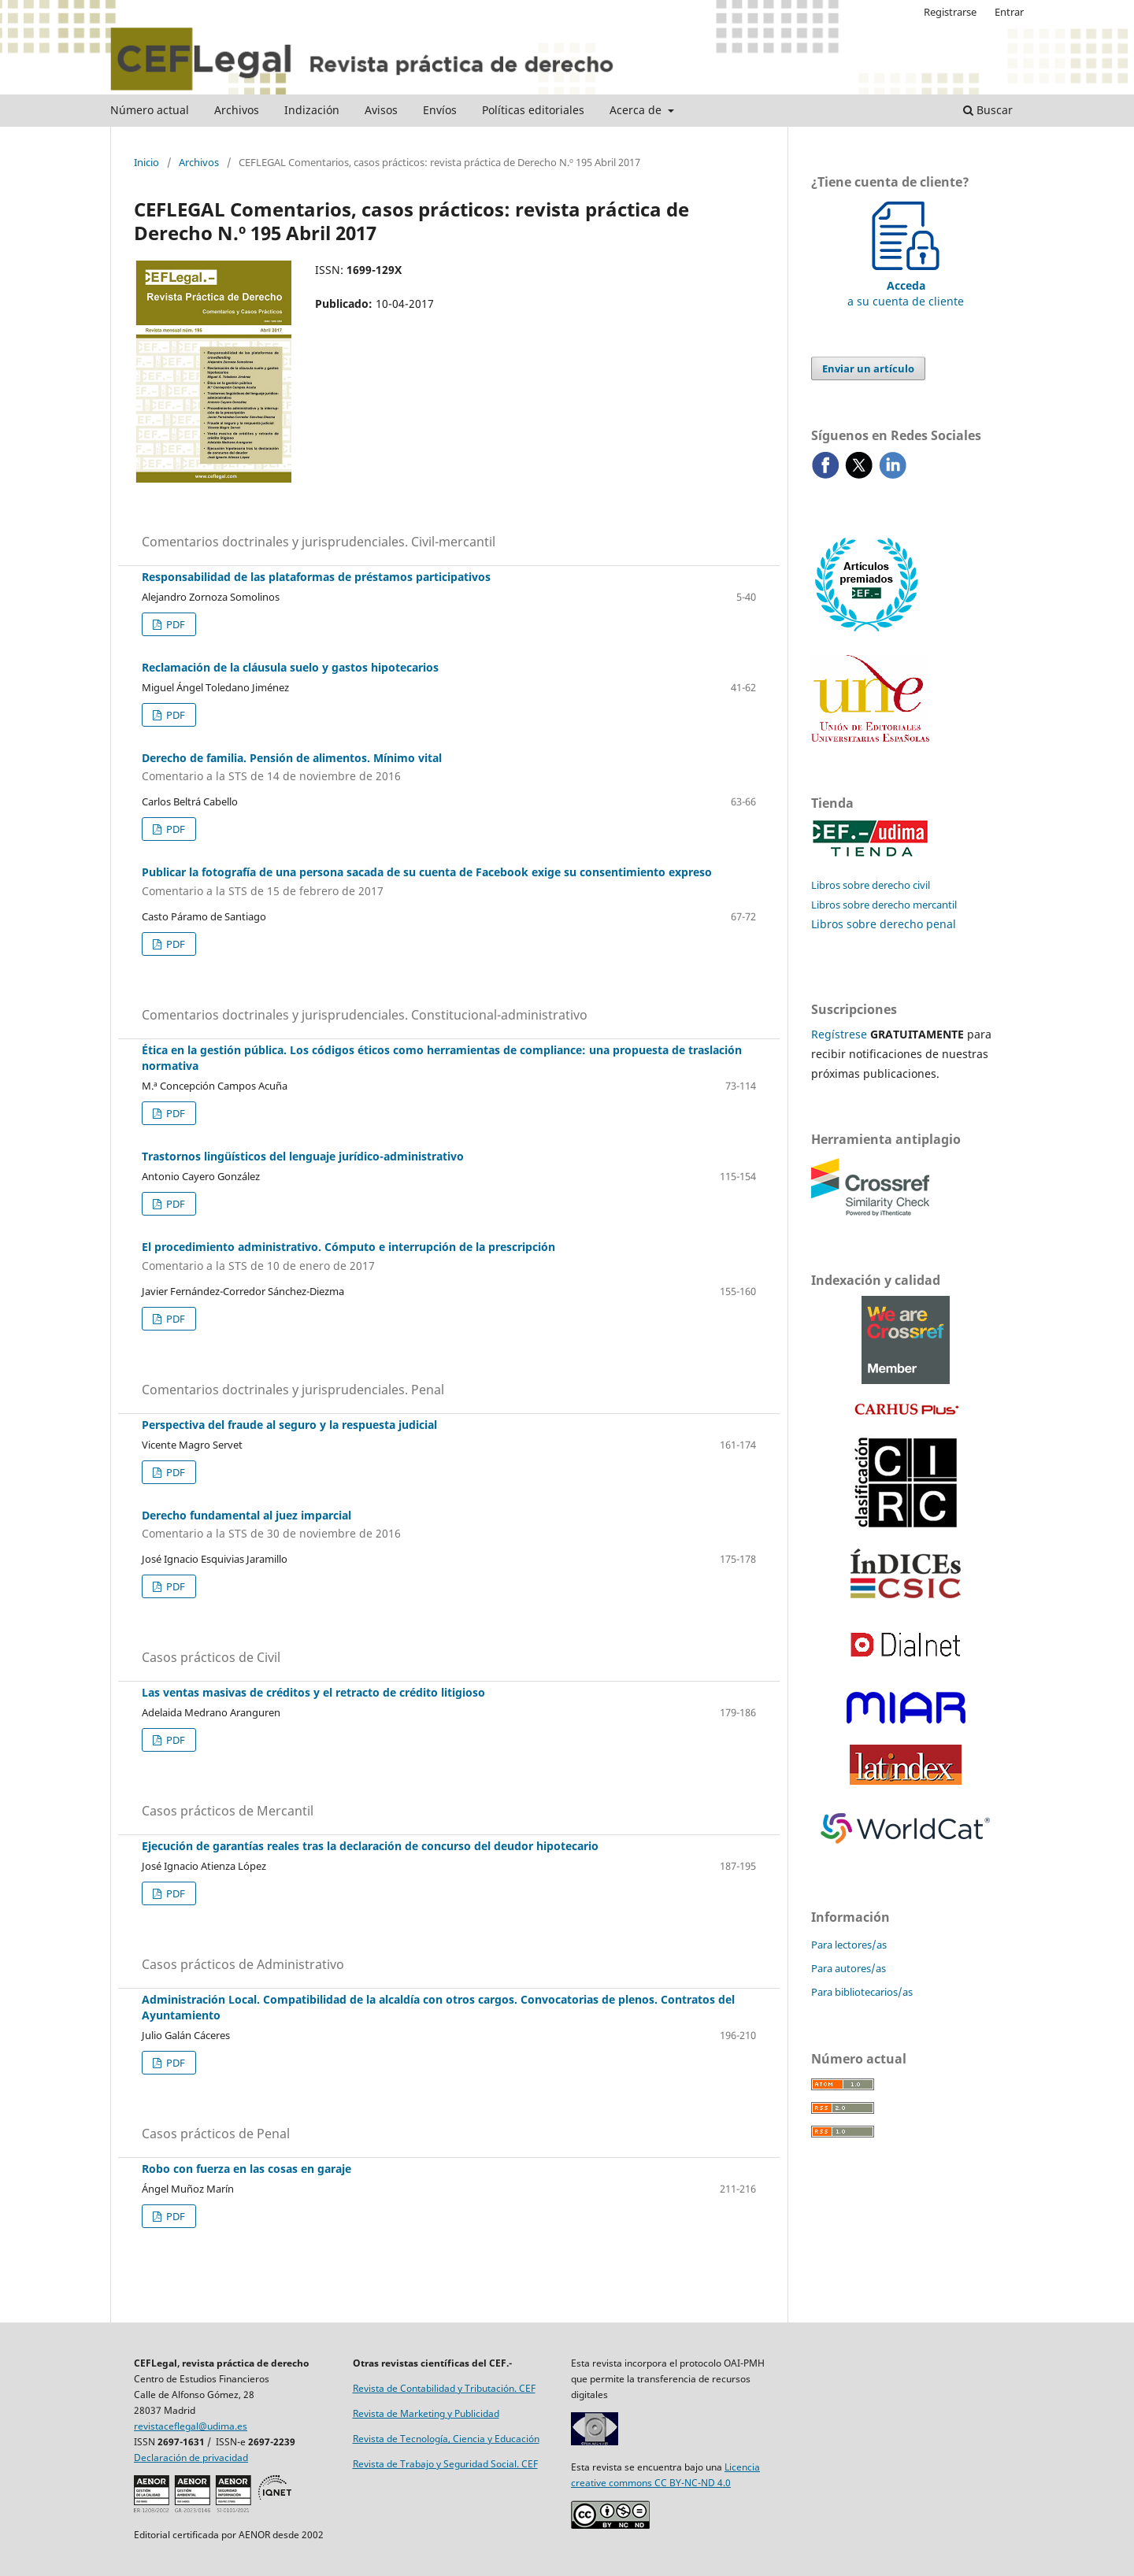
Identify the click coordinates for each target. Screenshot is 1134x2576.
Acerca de (637, 109)
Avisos (381, 109)
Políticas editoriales (533, 109)
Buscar (988, 109)
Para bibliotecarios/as (862, 1992)
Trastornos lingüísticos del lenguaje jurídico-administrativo (303, 1156)
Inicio (146, 162)
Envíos (440, 109)
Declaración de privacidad (191, 2457)
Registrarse (950, 12)
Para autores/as (848, 1968)
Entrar (1009, 12)
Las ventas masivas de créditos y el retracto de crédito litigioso (313, 1692)
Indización (311, 109)
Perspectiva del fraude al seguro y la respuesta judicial (289, 1424)
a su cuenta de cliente (905, 285)
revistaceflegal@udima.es (190, 2426)
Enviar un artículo (868, 368)
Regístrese (839, 1034)
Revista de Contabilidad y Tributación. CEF (444, 2388)
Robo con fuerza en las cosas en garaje (246, 2168)
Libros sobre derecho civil (870, 885)
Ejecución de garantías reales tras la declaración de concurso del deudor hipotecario (370, 1845)
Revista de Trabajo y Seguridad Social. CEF (445, 2464)
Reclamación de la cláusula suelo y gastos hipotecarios (290, 667)
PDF (174, 624)
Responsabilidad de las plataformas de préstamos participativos (316, 576)
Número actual (149, 109)
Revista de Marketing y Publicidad (426, 2413)
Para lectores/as (849, 1945)
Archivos (236, 109)
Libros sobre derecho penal (883, 923)
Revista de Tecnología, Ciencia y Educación (446, 2438)
